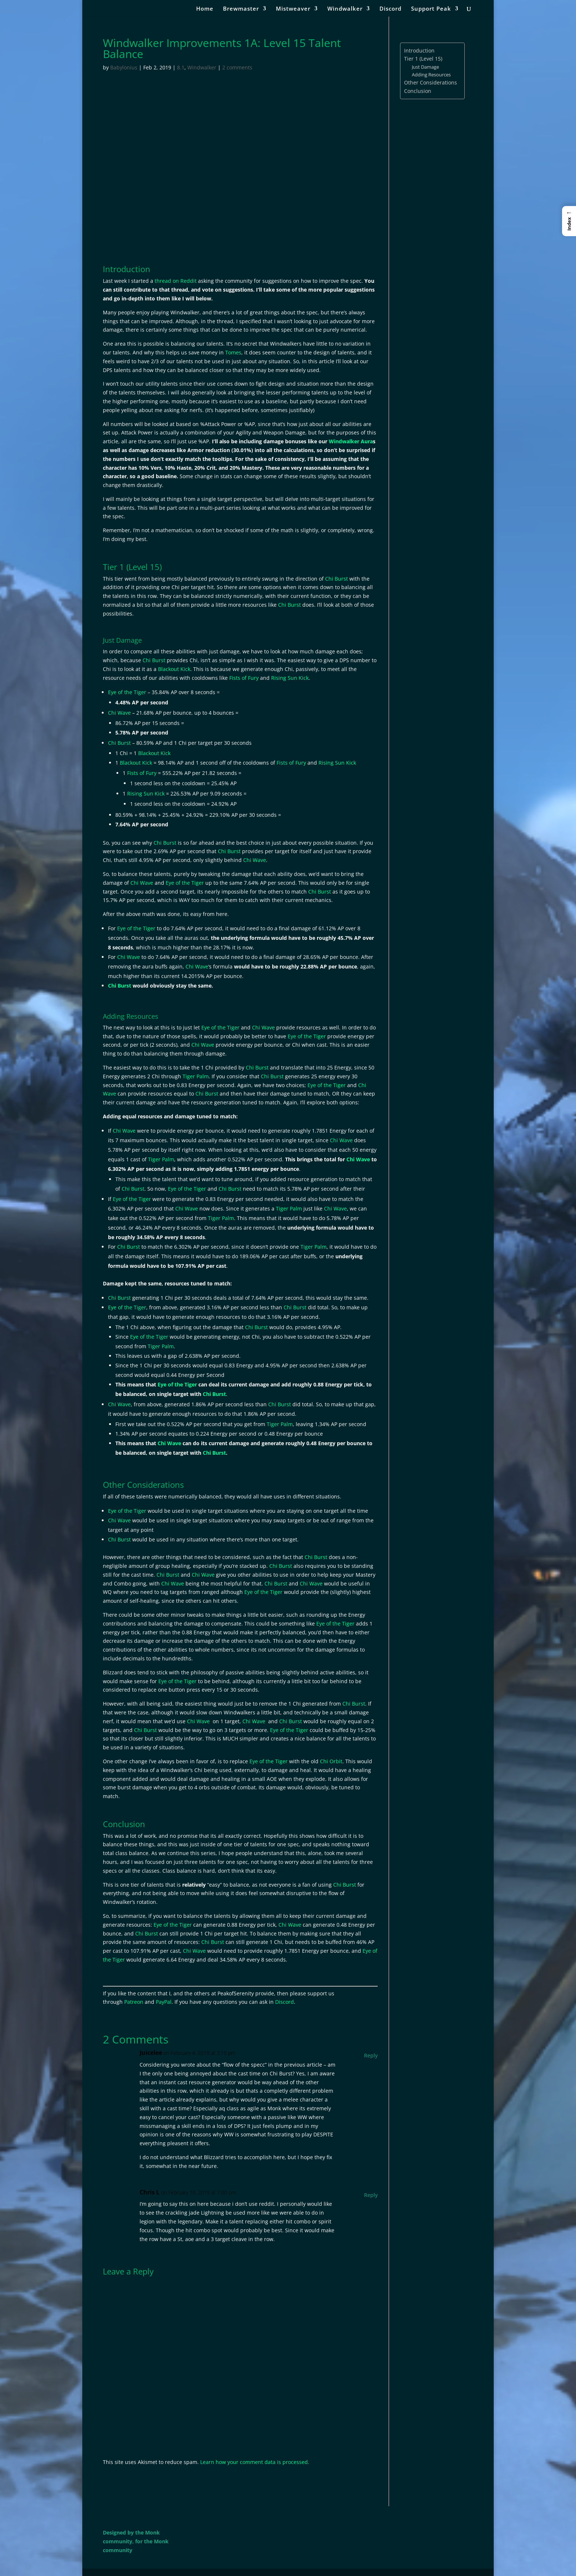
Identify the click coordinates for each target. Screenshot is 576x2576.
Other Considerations (430, 82)
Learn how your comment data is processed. (254, 2461)
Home (204, 9)
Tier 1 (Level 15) (423, 58)
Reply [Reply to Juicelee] (371, 2055)
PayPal (164, 2001)
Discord (390, 9)
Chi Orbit (331, 1761)
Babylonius (123, 67)
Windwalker (345, 9)
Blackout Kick (174, 668)
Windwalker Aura (351, 441)
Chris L (149, 2192)
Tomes (233, 352)
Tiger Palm (196, 1076)
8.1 (180, 67)
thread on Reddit (176, 280)
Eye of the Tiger (127, 692)
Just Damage (425, 67)
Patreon (133, 2001)
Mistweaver (293, 9)
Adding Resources (431, 74)
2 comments (237, 67)
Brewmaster (241, 9)
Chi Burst (336, 578)
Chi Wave (119, 712)
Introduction (419, 50)
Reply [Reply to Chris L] (371, 2194)
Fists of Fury (244, 677)
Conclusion (417, 90)
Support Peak (431, 9)
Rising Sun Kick (290, 677)
